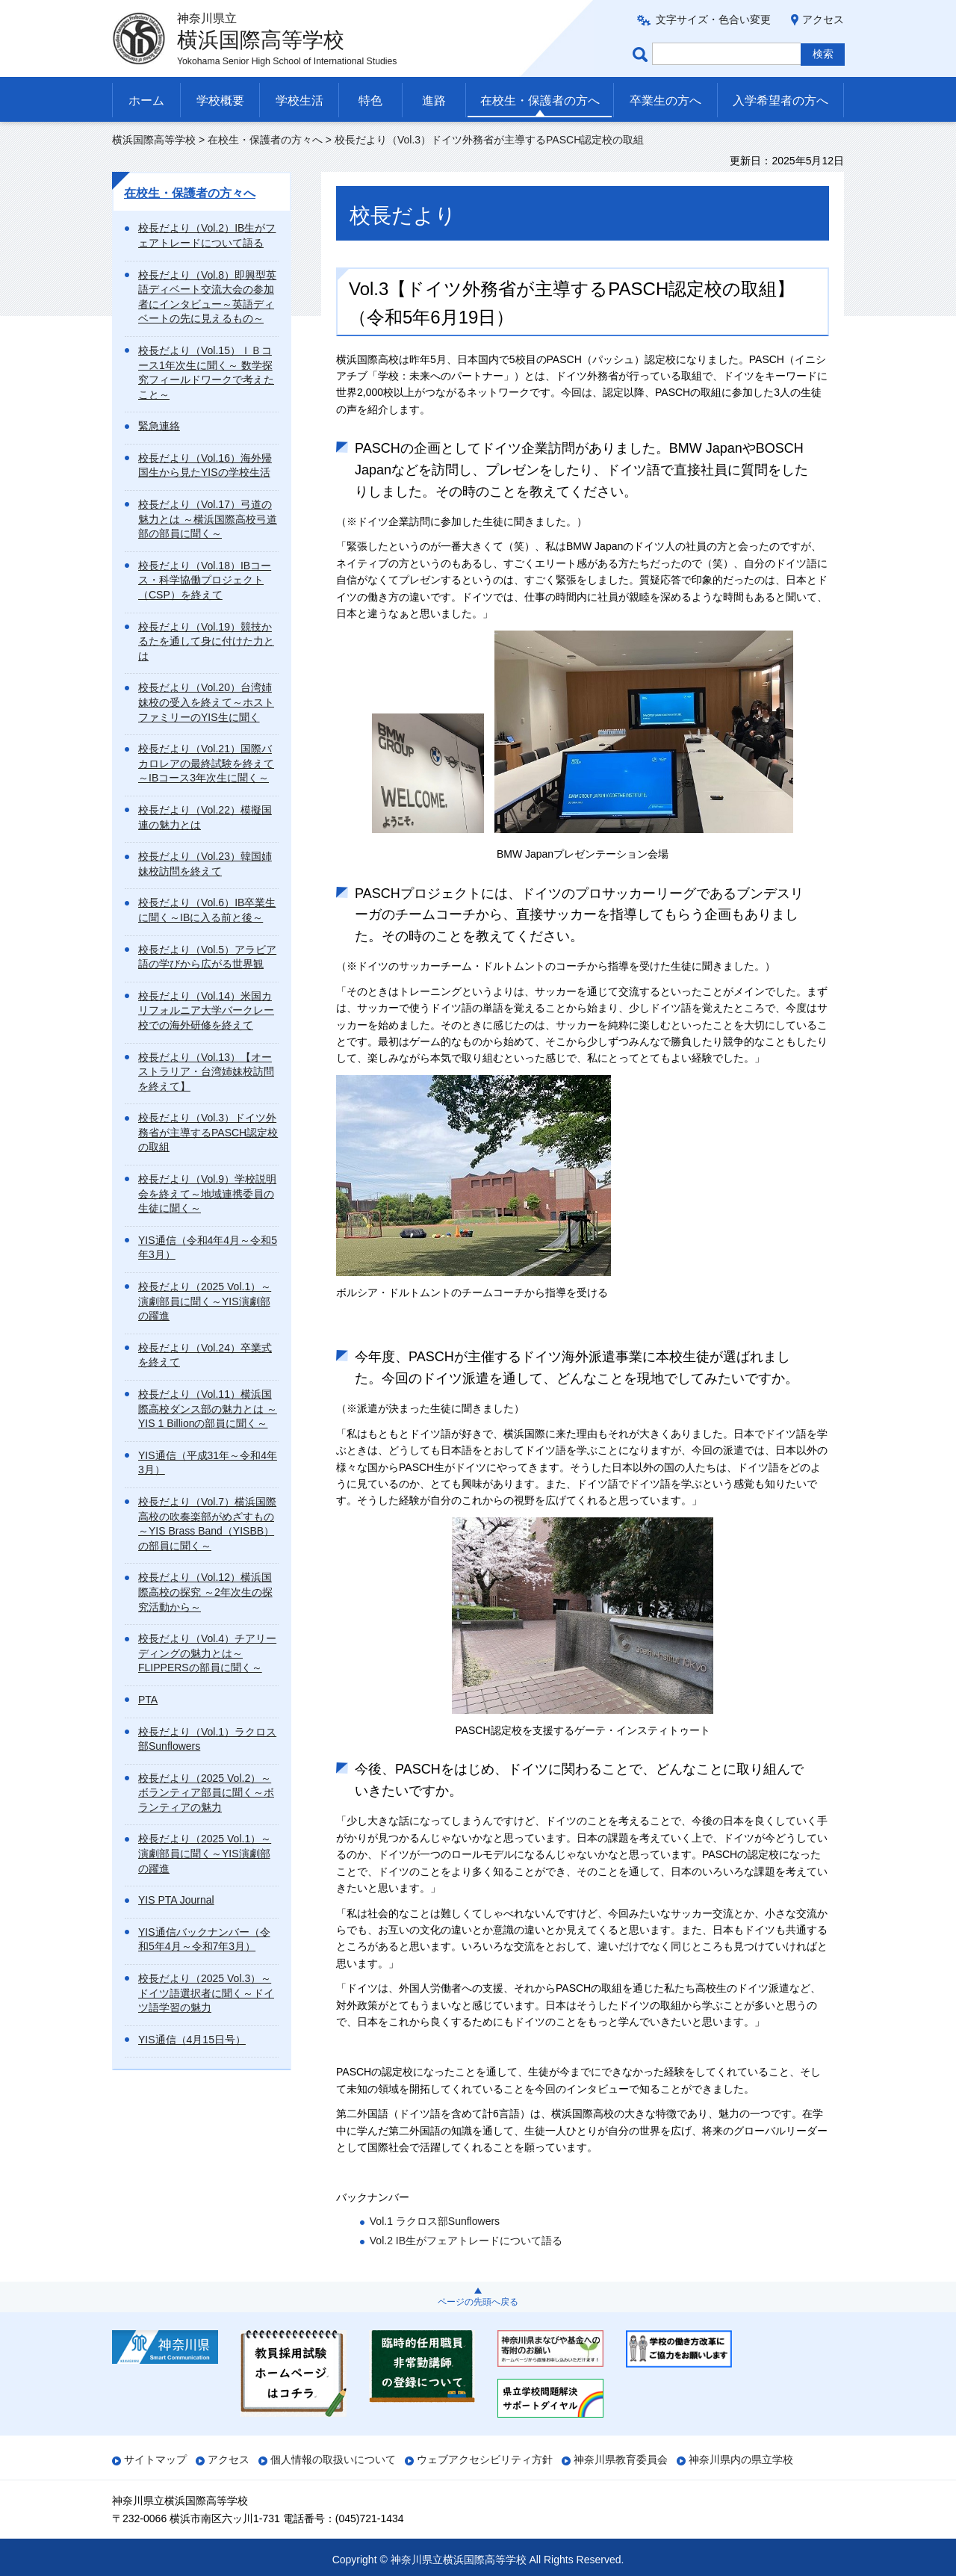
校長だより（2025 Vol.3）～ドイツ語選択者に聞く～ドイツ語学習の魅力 (206, 1992)
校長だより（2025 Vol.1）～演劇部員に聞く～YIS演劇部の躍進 (204, 1301)
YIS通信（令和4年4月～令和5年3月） (207, 1247)
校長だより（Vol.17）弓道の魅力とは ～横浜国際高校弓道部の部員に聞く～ (207, 518)
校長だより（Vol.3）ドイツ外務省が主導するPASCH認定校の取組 (208, 1132)
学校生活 (299, 100)
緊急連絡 (159, 426)
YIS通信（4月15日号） (192, 2040)
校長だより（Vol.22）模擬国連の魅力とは (205, 817)
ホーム (146, 100)
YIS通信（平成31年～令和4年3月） (207, 1462)
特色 (370, 100)
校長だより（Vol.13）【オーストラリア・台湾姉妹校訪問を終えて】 (206, 1071)
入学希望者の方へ (780, 100)
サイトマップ (155, 2459)
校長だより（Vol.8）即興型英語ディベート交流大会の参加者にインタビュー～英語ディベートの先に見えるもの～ (207, 297)
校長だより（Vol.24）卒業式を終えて (205, 1355)
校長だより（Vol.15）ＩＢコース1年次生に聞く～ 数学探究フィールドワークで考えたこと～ (206, 372)
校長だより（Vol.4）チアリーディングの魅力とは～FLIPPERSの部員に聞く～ (207, 1653)
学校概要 (220, 100)
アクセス (823, 19)
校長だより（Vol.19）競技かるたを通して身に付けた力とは (206, 641)
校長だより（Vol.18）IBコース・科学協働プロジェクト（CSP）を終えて (204, 580)
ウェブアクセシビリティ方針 (485, 2459)
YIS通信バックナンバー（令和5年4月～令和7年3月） (204, 1939)
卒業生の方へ (665, 100)
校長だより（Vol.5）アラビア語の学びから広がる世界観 (207, 957)
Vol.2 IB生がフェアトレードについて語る (466, 2241)
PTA (148, 1700)
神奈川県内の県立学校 (741, 2459)
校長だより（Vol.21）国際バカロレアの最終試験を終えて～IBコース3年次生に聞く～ (206, 763)
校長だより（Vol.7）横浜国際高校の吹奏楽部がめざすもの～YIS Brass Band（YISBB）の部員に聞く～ (207, 1524)
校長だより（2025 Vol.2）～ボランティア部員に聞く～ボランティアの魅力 (206, 1792)
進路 (434, 100)
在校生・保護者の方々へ (265, 140)
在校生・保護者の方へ (540, 100)
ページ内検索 (642, 54)
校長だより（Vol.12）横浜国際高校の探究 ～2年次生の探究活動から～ (205, 1591)
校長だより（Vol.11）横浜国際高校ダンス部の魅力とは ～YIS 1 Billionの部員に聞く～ (207, 1408)
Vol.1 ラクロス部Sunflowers (435, 2221)
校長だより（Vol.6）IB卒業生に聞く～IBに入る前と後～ (207, 910)
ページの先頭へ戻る (478, 2302)
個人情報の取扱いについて (333, 2459)
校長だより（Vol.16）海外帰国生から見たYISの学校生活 (205, 465)
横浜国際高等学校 (154, 140)
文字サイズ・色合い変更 (713, 19)
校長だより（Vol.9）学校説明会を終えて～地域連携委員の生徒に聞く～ (207, 1193)
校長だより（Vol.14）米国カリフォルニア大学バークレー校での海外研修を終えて (206, 1010)
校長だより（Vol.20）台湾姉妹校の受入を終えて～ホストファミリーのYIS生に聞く (206, 701)
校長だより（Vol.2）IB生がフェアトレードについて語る (207, 235)
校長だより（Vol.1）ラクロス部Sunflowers (207, 1739)
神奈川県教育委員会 (621, 2459)
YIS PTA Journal (176, 1900)
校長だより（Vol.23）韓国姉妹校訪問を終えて (205, 863)
